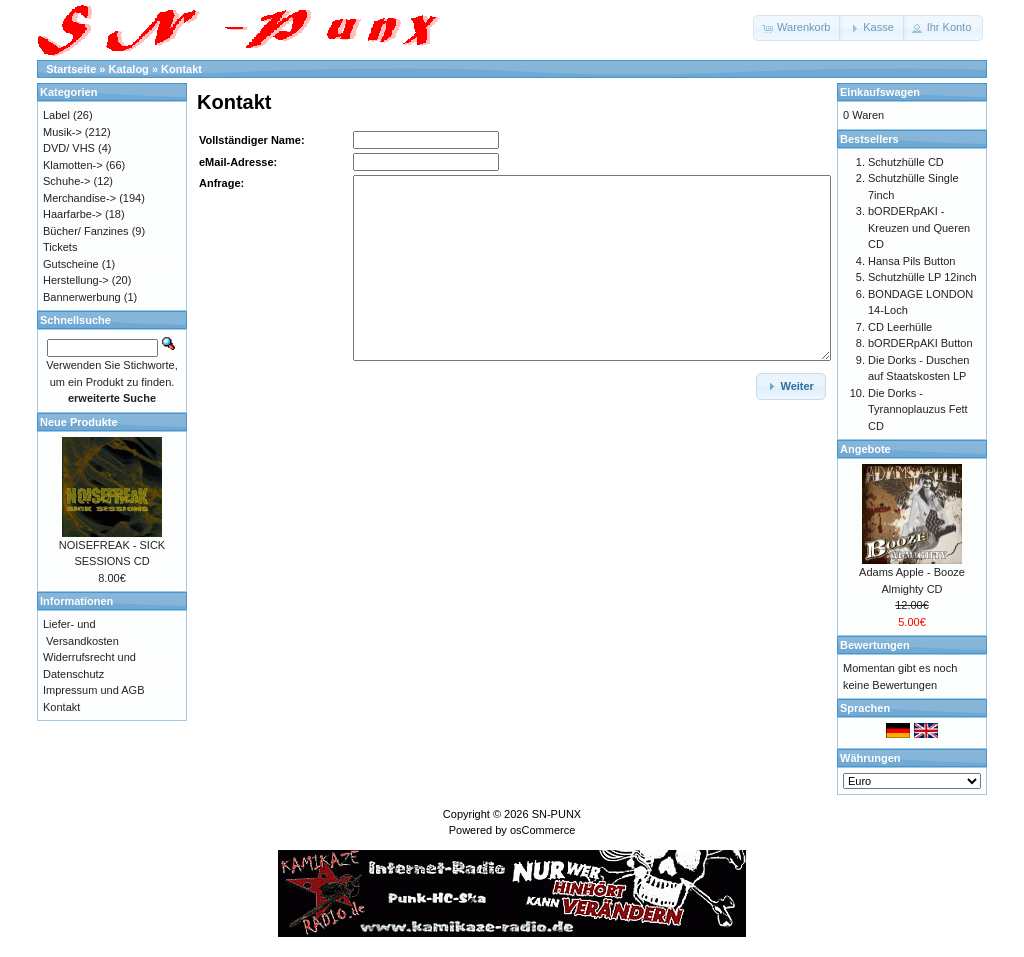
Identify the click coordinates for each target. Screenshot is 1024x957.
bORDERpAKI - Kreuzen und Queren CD (919, 227)
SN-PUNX (557, 814)
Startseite (71, 69)
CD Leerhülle (900, 327)
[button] (797, 28)
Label (56, 115)
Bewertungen (875, 645)
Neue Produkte (79, 422)
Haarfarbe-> (72, 214)
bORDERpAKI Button (920, 343)
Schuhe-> (66, 181)
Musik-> (62, 132)
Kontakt (181, 69)
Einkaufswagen (880, 92)
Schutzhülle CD (906, 162)
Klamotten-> (73, 165)
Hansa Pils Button (911, 261)
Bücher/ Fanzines (86, 231)
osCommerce (542, 830)
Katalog (129, 69)
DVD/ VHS (69, 148)
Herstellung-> (76, 280)
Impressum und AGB (94, 690)
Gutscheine (71, 264)
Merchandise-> (79, 198)
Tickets (60, 247)
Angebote (865, 449)
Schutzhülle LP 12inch (922, 277)
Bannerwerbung (82, 297)
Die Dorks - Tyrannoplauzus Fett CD (918, 409)
